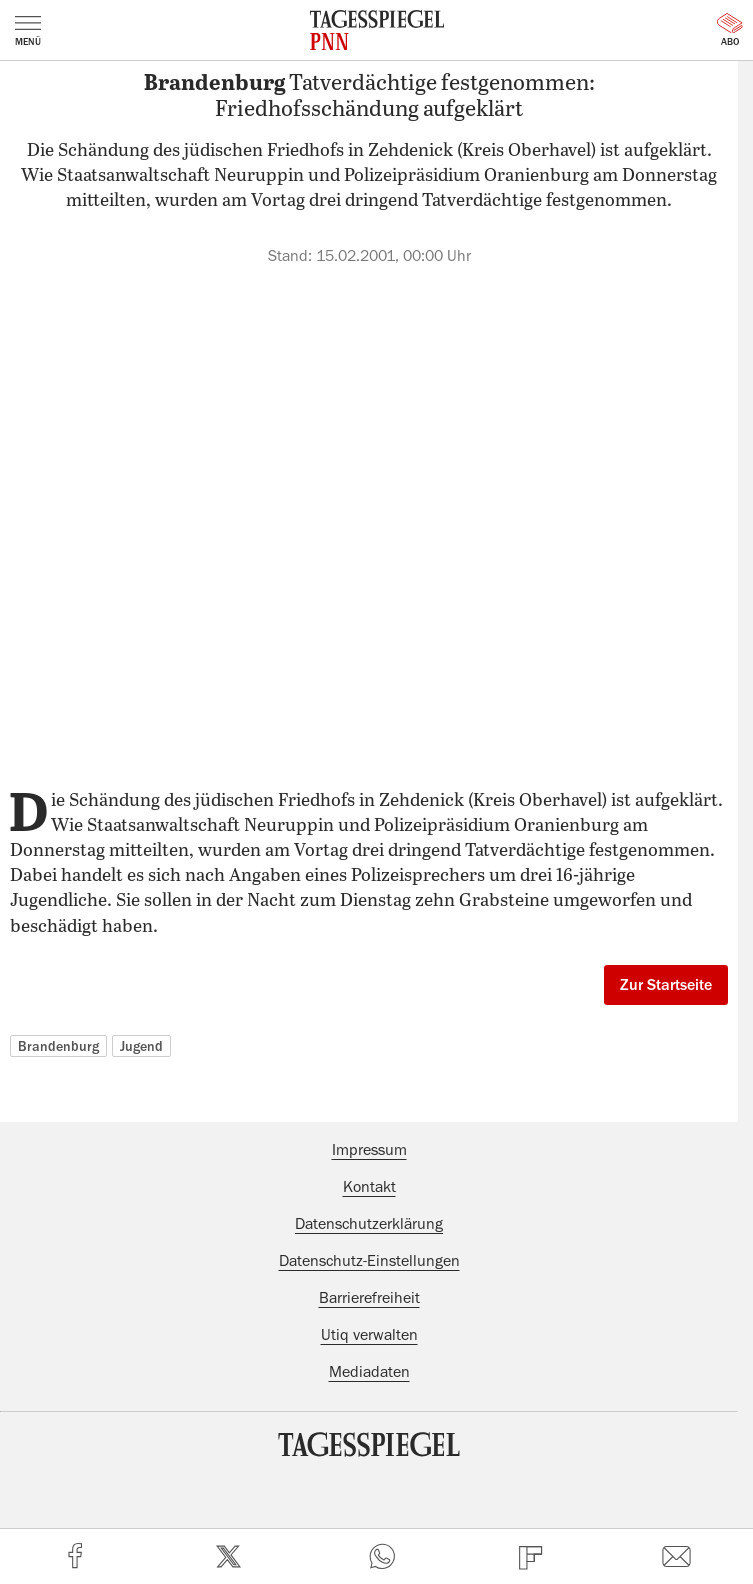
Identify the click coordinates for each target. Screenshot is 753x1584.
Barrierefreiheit (369, 1298)
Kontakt (369, 1187)
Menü (28, 31)
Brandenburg (58, 1046)
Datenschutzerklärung (369, 1224)
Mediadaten (369, 1372)
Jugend (141, 1046)
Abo (730, 30)
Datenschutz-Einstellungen (369, 1261)
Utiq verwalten (369, 1335)
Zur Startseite (666, 985)
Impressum (369, 1150)
